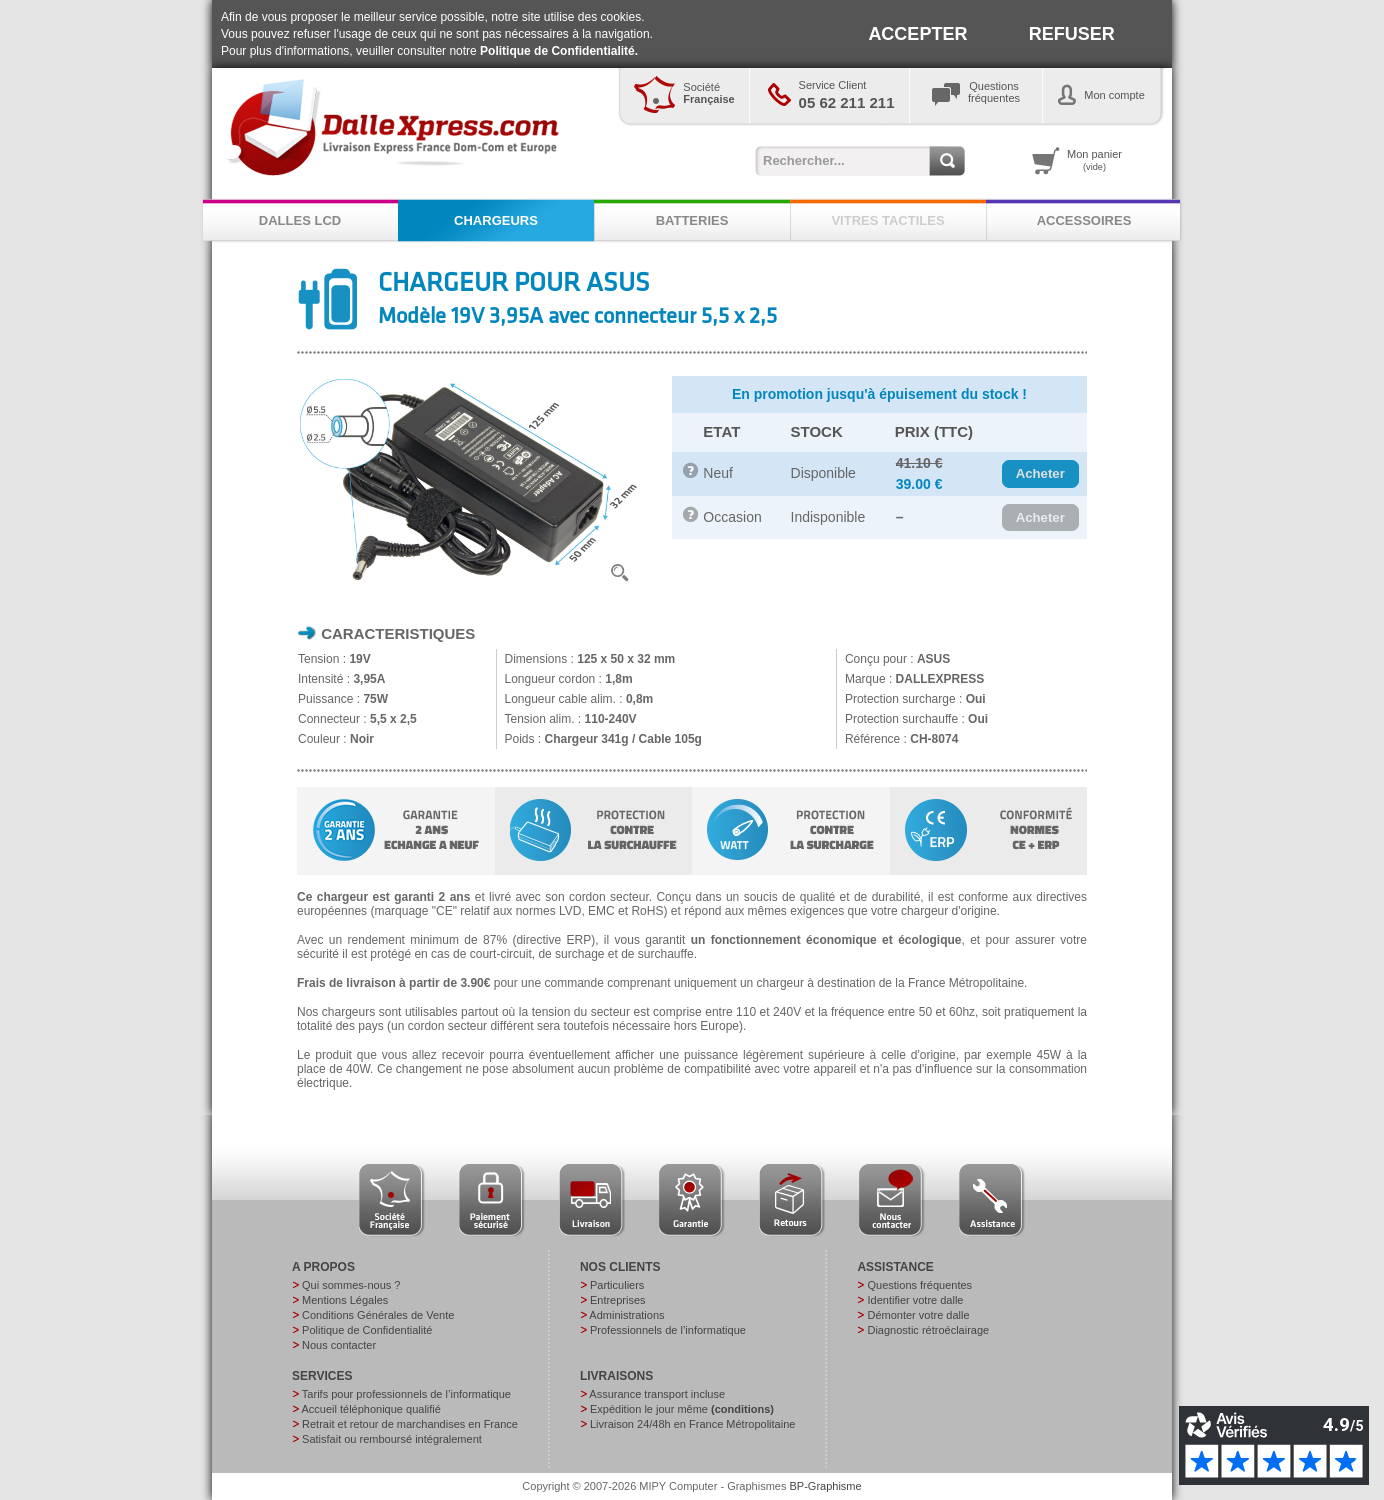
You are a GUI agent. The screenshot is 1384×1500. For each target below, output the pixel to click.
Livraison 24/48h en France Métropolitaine (692, 1424)
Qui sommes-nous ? (351, 1285)
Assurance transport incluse (657, 1394)
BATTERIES (692, 220)
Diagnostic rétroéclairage (928, 1330)
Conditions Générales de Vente (378, 1315)
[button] (1040, 474)
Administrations (626, 1315)
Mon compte (1114, 95)
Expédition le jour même (682, 1409)
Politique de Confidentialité (367, 1330)
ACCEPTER (917, 34)
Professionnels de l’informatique (668, 1330)
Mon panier (1094, 160)
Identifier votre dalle (915, 1300)
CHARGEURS (496, 220)
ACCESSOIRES (1084, 220)
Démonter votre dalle (918, 1315)
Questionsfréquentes (994, 92)
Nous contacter (339, 1345)
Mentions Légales (345, 1300)
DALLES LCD (300, 220)
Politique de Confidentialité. (559, 51)
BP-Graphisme (826, 1486)
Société (708, 93)
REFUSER (1072, 34)
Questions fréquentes (919, 1285)
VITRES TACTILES (887, 220)
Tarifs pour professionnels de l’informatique (406, 1394)
